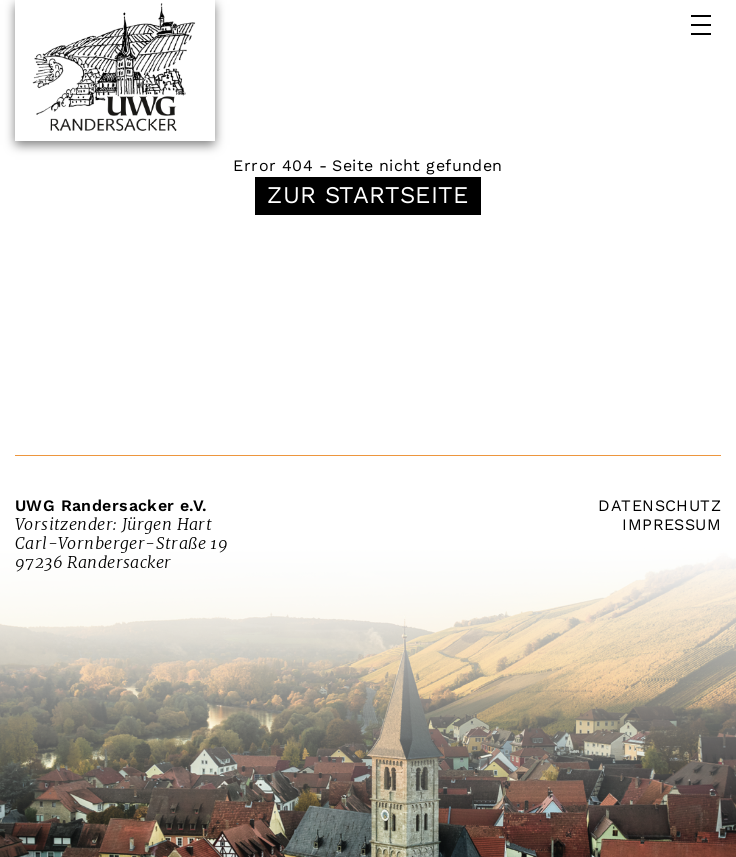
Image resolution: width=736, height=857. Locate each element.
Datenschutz (659, 505)
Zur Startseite (368, 195)
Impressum (671, 524)
